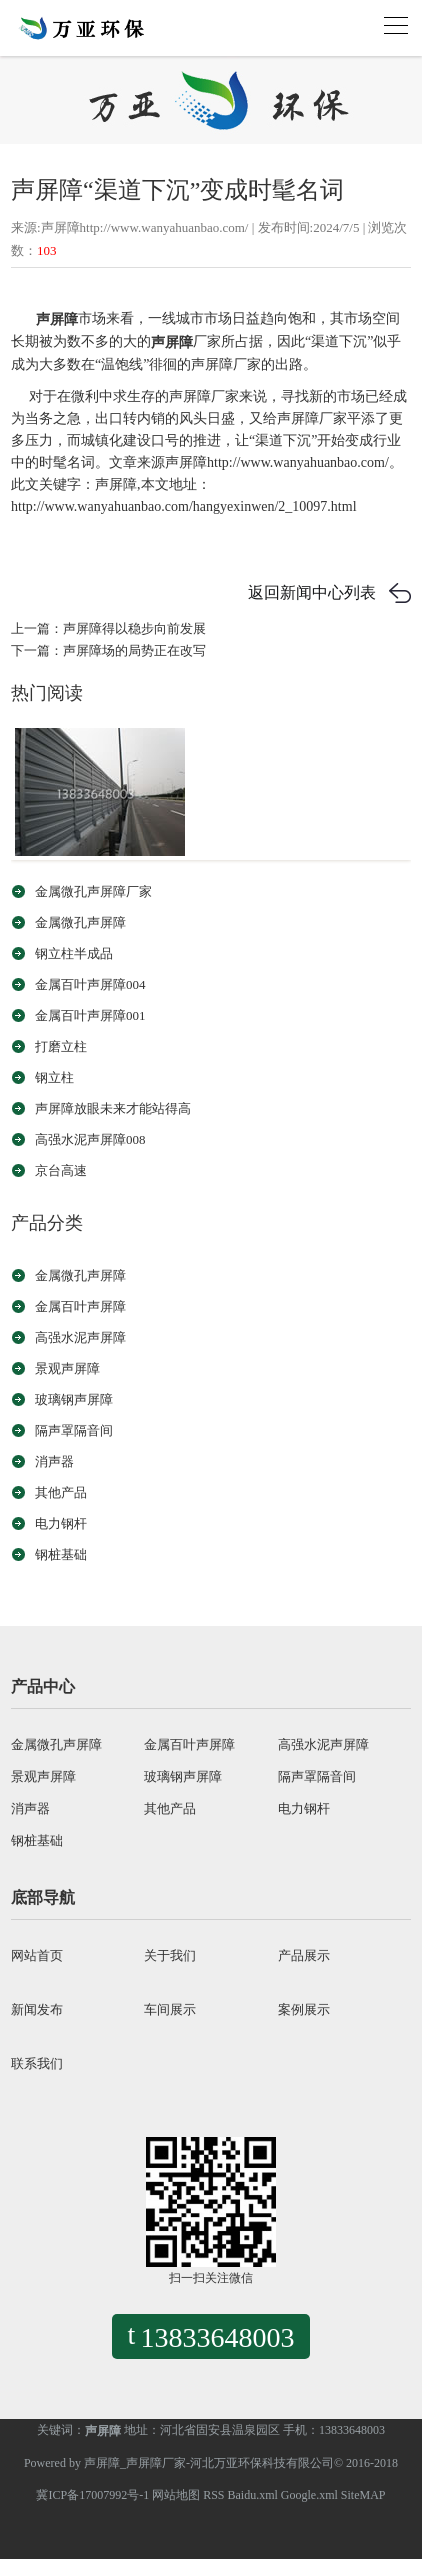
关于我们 (170, 1955)
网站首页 (37, 1955)
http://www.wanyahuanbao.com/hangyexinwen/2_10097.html (184, 506)
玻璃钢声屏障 (74, 1399)
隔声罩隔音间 (74, 1430)
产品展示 (304, 1955)
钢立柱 (54, 1077)
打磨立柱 (61, 1046)
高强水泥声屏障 (80, 1337)
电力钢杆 (61, 1523)
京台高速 (61, 1170)
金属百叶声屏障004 (90, 984)
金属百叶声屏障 (80, 1306)
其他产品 (61, 1492)
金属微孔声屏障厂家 (93, 891)
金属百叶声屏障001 (90, 1015)
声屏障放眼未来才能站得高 (113, 1108)
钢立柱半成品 (74, 953)
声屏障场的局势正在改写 (134, 650)
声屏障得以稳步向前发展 (134, 628)
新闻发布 (37, 2009)
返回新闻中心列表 (312, 592)
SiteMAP (363, 2495)
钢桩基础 (61, 1554)
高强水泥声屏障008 (90, 1139)
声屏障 (57, 319)
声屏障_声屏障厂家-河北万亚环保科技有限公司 (209, 2463)
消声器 (54, 1461)
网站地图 (176, 2495)
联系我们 (37, 2063)
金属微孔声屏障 (80, 922)
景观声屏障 (67, 1368)
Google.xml (309, 2495)
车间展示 (170, 2009)
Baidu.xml (253, 2495)
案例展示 (304, 2009)
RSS (213, 2495)
